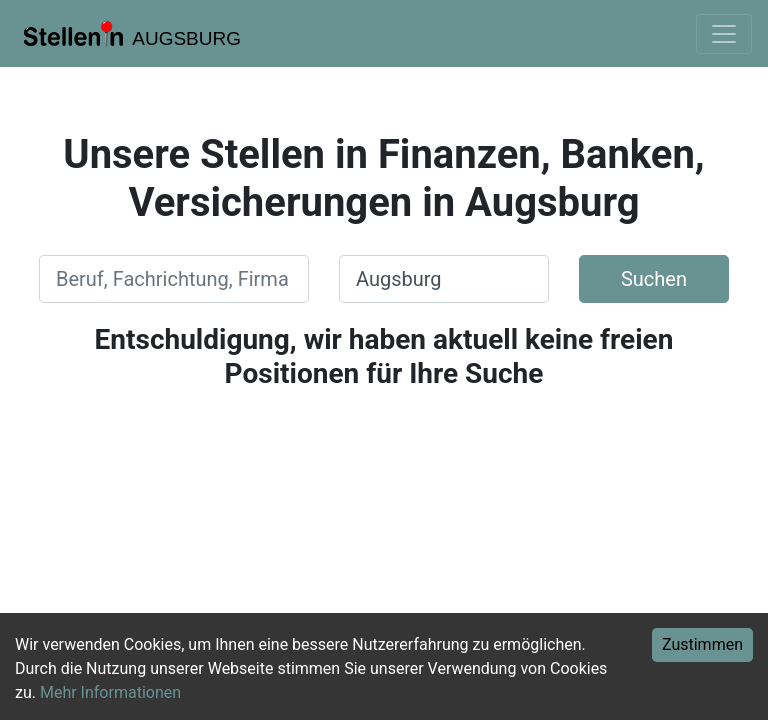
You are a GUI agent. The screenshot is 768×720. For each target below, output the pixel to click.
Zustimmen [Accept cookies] (702, 644)
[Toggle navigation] (724, 34)
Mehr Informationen (110, 692)
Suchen (654, 279)
